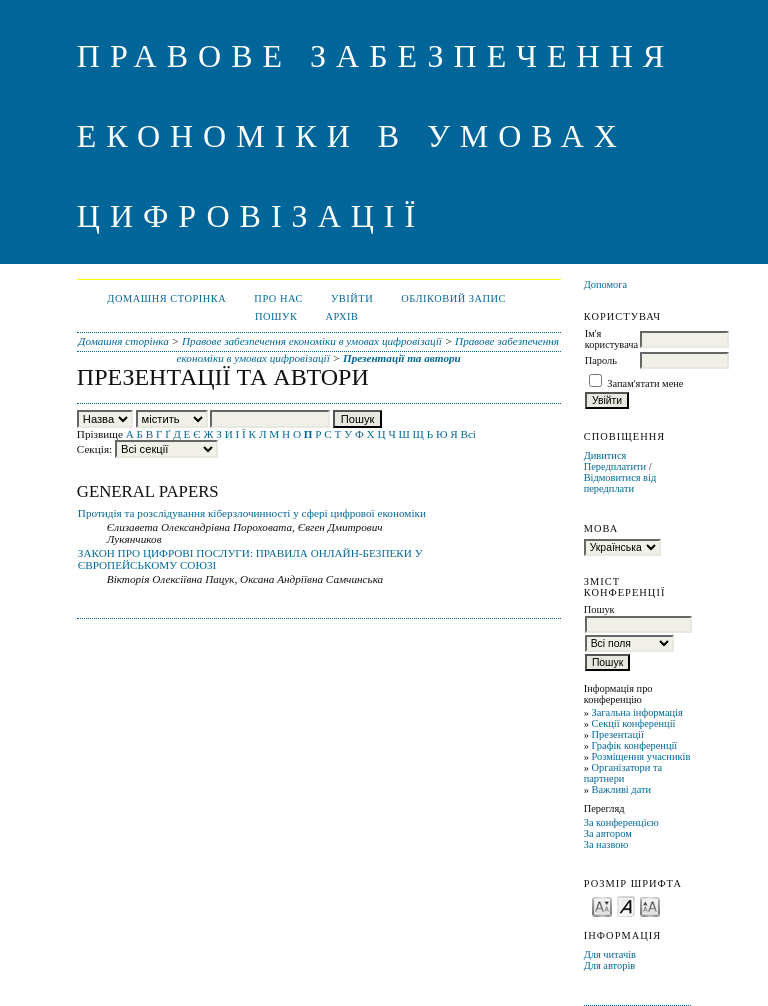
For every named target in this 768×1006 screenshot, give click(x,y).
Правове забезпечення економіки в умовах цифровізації (312, 341)
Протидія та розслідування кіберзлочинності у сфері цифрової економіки (252, 513)
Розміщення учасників (640, 756)
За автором (608, 833)
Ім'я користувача (611, 339)
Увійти (352, 298)
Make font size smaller (602, 905)
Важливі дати (621, 789)
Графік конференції (634, 745)
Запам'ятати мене (645, 383)
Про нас (278, 298)
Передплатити (615, 466)
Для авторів (610, 965)
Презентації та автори (402, 358)
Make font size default (626, 905)
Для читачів (610, 954)
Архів (341, 316)
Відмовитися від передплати (620, 483)
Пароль (601, 360)
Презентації (617, 734)
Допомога (606, 284)
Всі (468, 434)
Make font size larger (650, 905)
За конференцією (621, 822)
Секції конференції (633, 723)
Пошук (276, 316)
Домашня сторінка (166, 298)
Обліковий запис (453, 298)
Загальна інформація (636, 712)
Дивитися (605, 455)
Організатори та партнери (623, 773)
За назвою (606, 844)
